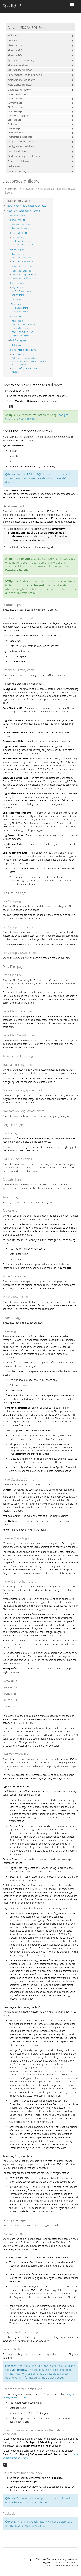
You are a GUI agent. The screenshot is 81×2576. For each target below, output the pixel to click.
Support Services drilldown (40, 141)
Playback (15, 372)
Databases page (40, 98)
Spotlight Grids (28, 419)
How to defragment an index (24, 368)
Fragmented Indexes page (40, 136)
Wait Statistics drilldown (40, 80)
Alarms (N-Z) (40, 55)
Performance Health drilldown (40, 75)
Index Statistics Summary (23, 324)
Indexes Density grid (20, 328)
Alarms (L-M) (40, 50)
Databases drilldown (40, 89)
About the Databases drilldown (23, 210)
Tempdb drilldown (40, 161)
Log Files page (40, 119)
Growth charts (18, 295)
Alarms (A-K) (40, 45)
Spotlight (12, 5)
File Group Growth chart (22, 244)
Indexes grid (17, 321)
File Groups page (40, 107)
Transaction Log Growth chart (25, 278)
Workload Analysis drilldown (40, 156)
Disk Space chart (19, 345)
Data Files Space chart (21, 257)
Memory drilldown (40, 65)
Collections (40, 166)
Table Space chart (19, 308)
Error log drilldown (40, 151)
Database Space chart (21, 224)
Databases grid (17, 215)
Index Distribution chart (22, 332)
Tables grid (16, 304)
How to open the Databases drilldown (27, 205)
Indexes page (40, 128)
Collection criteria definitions (24, 358)
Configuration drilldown (40, 146)
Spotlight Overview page (40, 60)
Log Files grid (17, 287)
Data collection (18, 354)
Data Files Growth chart (22, 261)
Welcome (40, 35)
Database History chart (21, 228)
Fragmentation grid (20, 335)
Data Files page (40, 111)
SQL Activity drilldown (40, 70)
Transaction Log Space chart (24, 274)
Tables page (40, 124)
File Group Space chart (21, 241)
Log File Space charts (21, 291)
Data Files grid (17, 254)
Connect (40, 40)
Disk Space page (40, 132)
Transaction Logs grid (21, 270)
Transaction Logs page (40, 115)
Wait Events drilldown (40, 84)
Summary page (40, 102)
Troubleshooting (40, 171)
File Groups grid (18, 237)
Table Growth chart (20, 311)
